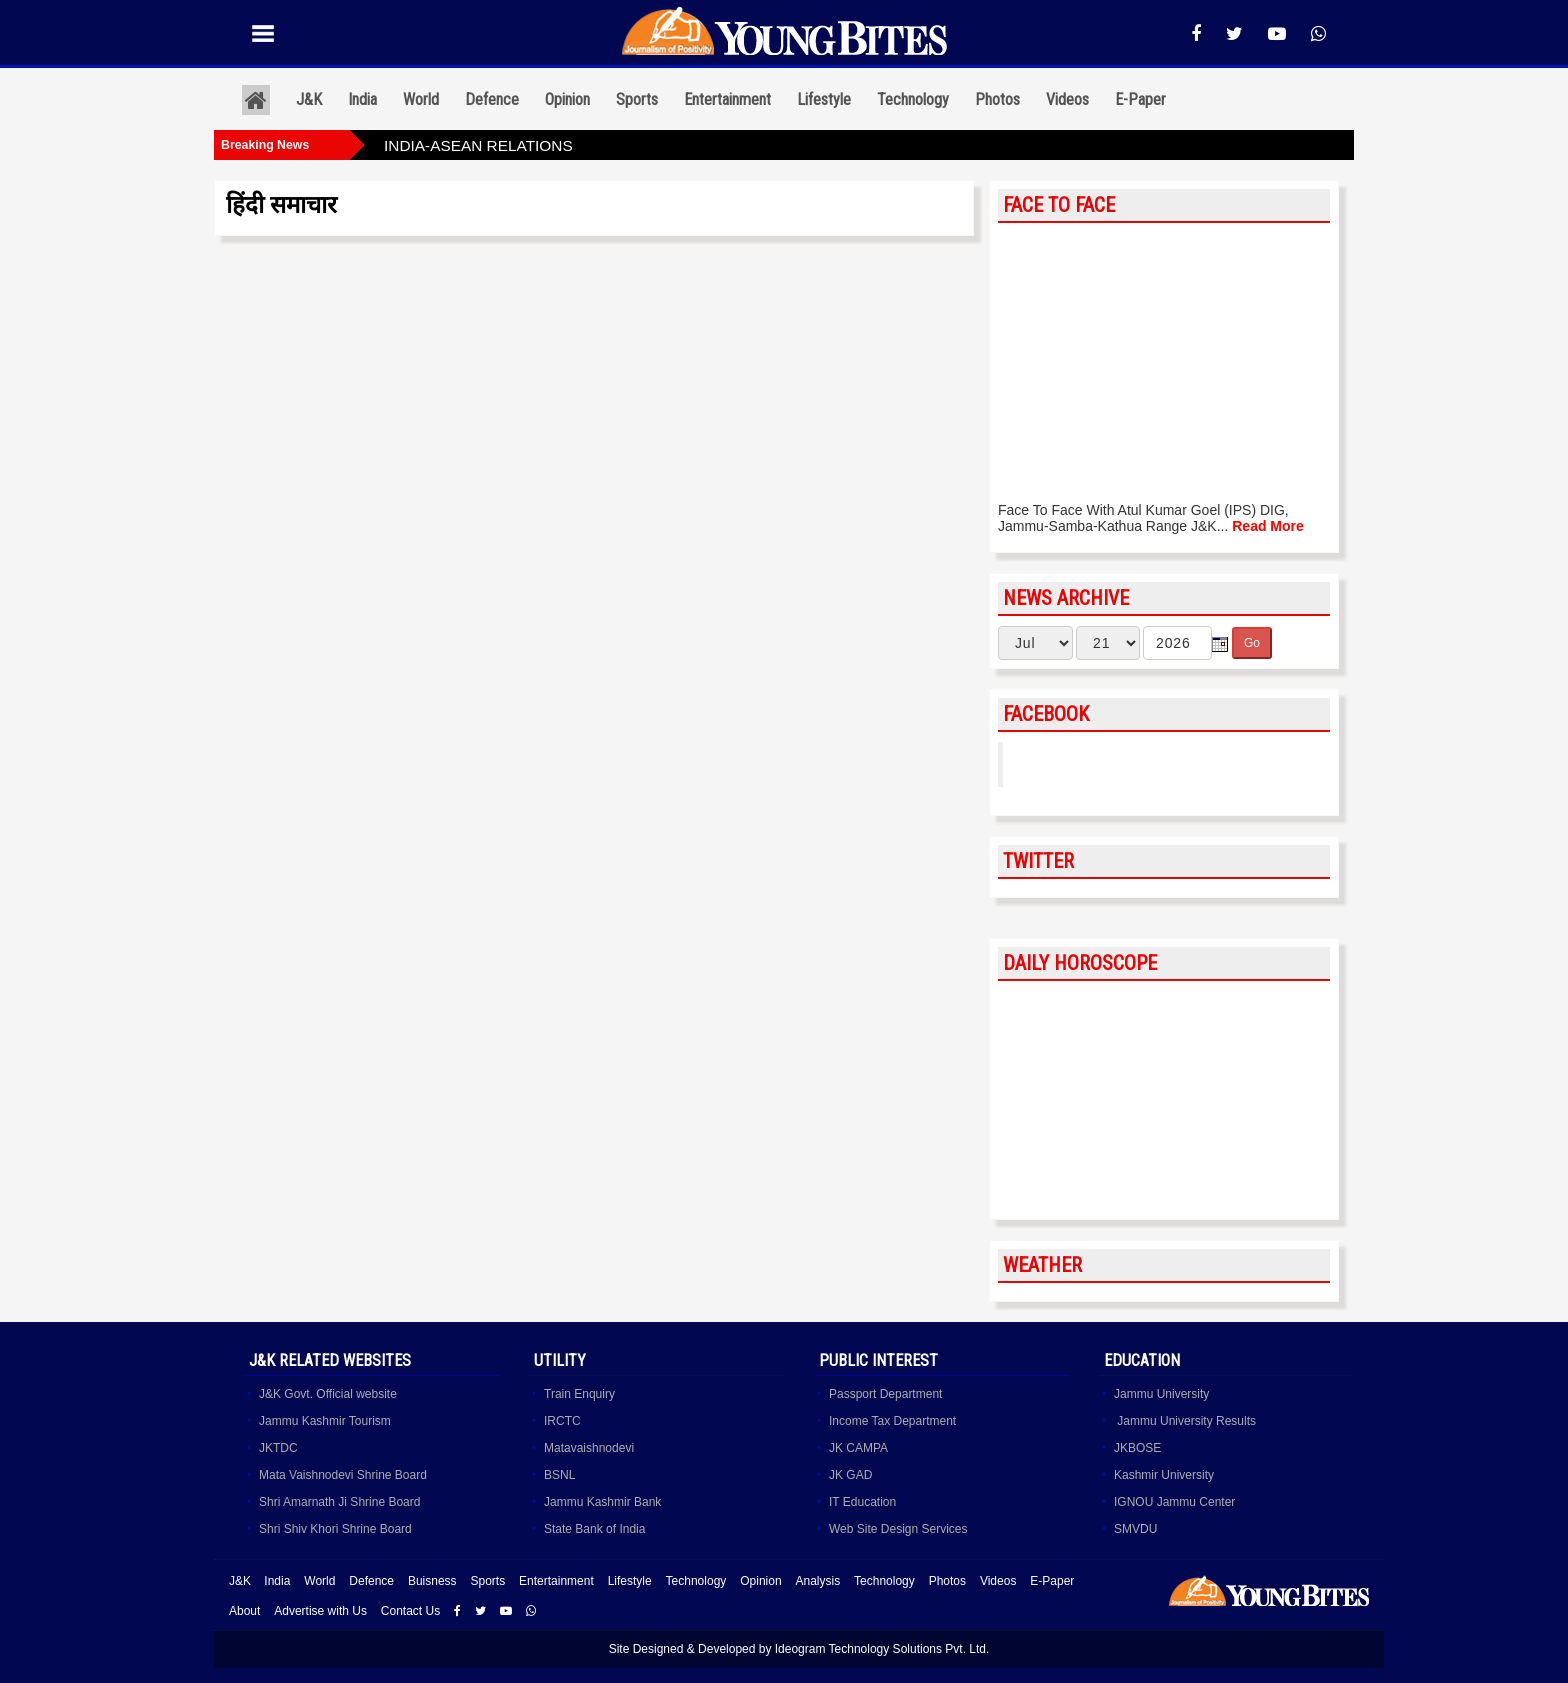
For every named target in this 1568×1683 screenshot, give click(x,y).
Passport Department (885, 1394)
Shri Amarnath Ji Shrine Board (339, 1502)
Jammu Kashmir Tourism (325, 1421)
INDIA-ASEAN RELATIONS (478, 145)
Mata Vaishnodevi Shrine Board (343, 1475)
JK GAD (850, 1475)
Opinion (567, 99)
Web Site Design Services (898, 1529)
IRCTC (562, 1421)
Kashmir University (1164, 1475)
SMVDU (1135, 1529)
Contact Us (410, 1611)
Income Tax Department (892, 1421)
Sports (637, 99)
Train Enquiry (579, 1394)
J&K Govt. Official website (328, 1394)
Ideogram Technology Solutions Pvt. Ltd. (882, 1649)
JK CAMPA (858, 1448)
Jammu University (1161, 1394)
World (421, 99)
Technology (913, 99)
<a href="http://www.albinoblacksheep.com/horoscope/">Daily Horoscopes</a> (1164, 1101)
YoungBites (1067, 764)
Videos (1067, 99)
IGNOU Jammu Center (1174, 1502)
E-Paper (1140, 99)
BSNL (559, 1475)
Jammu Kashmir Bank (602, 1502)
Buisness (432, 1581)
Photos (997, 99)
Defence (492, 99)
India (362, 99)
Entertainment (727, 99)
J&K (309, 99)
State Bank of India (594, 1529)
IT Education (862, 1502)
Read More (1268, 526)
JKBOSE (1137, 1448)
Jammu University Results (1185, 1421)
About (244, 1611)
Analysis (817, 1581)
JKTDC (278, 1448)
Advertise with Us (320, 1611)
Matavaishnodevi (589, 1448)
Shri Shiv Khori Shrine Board (335, 1529)
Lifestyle (824, 99)
